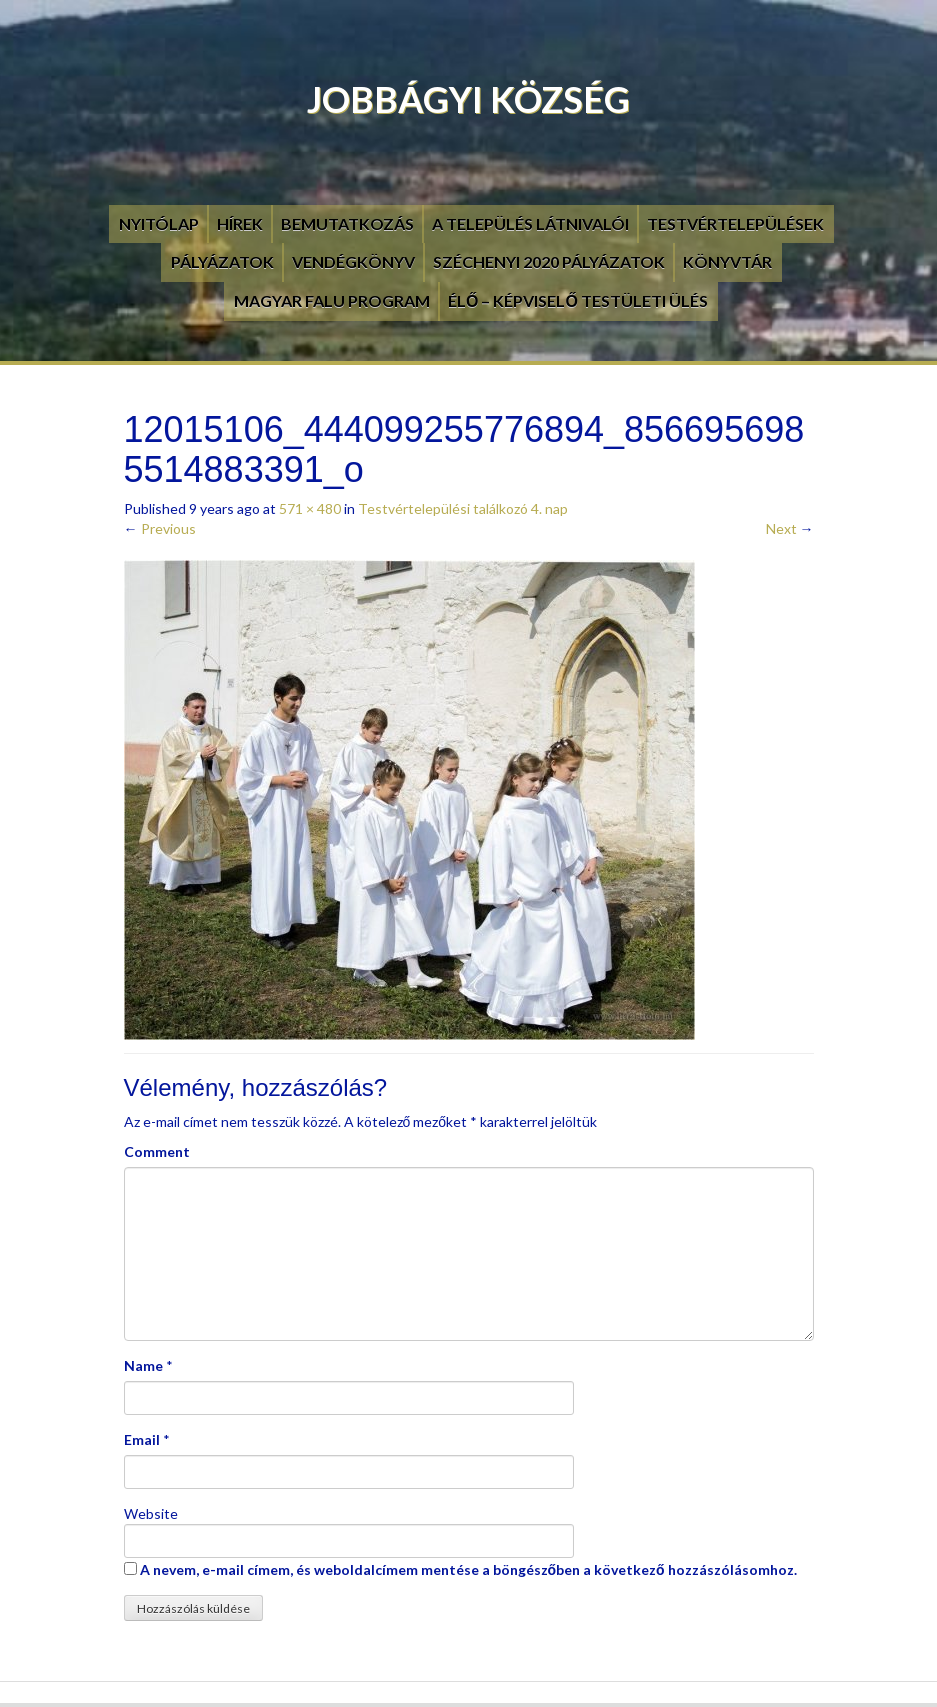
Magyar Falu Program (332, 300)
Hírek (240, 223)
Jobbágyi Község (468, 99)
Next (790, 528)
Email (142, 1439)
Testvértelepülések (735, 223)
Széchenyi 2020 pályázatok (549, 261)
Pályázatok (222, 261)
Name (143, 1365)
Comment (157, 1151)
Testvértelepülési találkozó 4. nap (463, 508)
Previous (160, 528)
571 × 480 (310, 508)
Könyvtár (727, 261)
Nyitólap (159, 223)
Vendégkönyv (353, 261)
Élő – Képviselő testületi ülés (578, 300)
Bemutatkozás (347, 223)
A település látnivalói (530, 223)
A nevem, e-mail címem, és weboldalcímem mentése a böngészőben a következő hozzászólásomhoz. (468, 1569)
